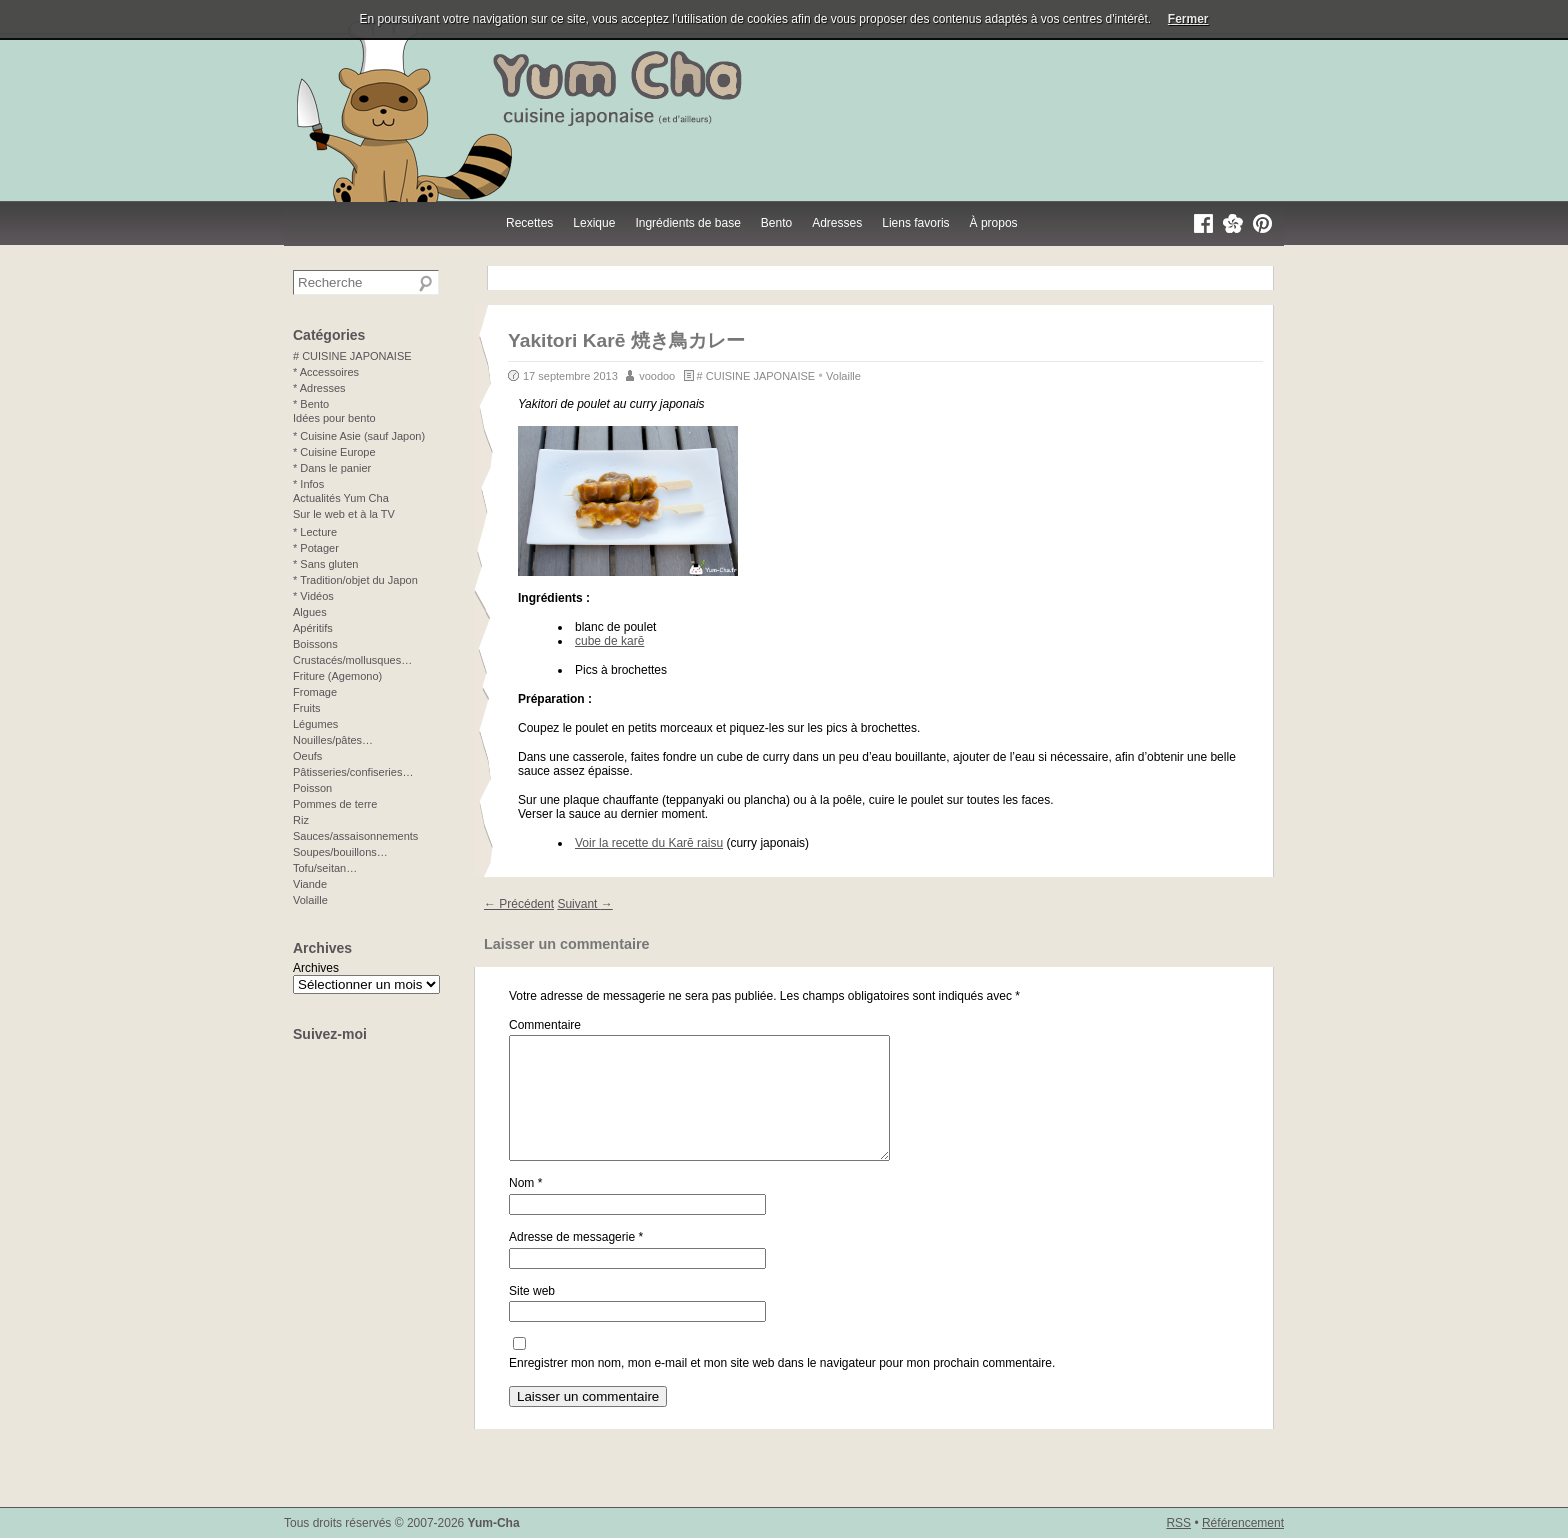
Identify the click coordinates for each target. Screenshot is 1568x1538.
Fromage (315, 692)
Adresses (837, 223)
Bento (776, 223)
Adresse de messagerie (576, 1261)
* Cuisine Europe (334, 452)
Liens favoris (915, 223)
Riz (301, 820)
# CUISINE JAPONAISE (756, 376)
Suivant (584, 904)
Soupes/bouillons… (340, 852)
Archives (316, 968)
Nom (525, 1207)
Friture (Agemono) (337, 676)
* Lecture (315, 532)
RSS (1178, 1523)
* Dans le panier (332, 468)
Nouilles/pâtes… (333, 740)
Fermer (1188, 19)
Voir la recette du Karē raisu (649, 843)
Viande (310, 884)
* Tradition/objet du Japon (355, 580)
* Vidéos (313, 596)
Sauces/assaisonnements (355, 836)
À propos (994, 223)
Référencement (1243, 1523)
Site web (532, 1315)
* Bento (311, 404)
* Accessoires (326, 372)
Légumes (315, 724)
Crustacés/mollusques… (352, 660)
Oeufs (307, 756)
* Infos (308, 484)
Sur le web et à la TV (344, 514)
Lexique (594, 223)
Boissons (315, 644)
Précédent (519, 904)
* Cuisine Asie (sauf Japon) (359, 436)
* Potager (316, 548)
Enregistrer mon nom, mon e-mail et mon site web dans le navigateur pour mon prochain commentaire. (782, 1387)
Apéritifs (313, 628)
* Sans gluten (325, 564)
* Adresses (319, 388)
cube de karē (609, 641)
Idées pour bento (334, 418)
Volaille (843, 376)
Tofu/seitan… (325, 868)
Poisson (312, 788)
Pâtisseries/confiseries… (353, 772)
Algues (310, 612)
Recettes (529, 223)
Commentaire (545, 1025)
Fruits (307, 708)
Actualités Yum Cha (341, 498)
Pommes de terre (335, 804)
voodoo (657, 376)
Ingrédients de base (687, 223)
